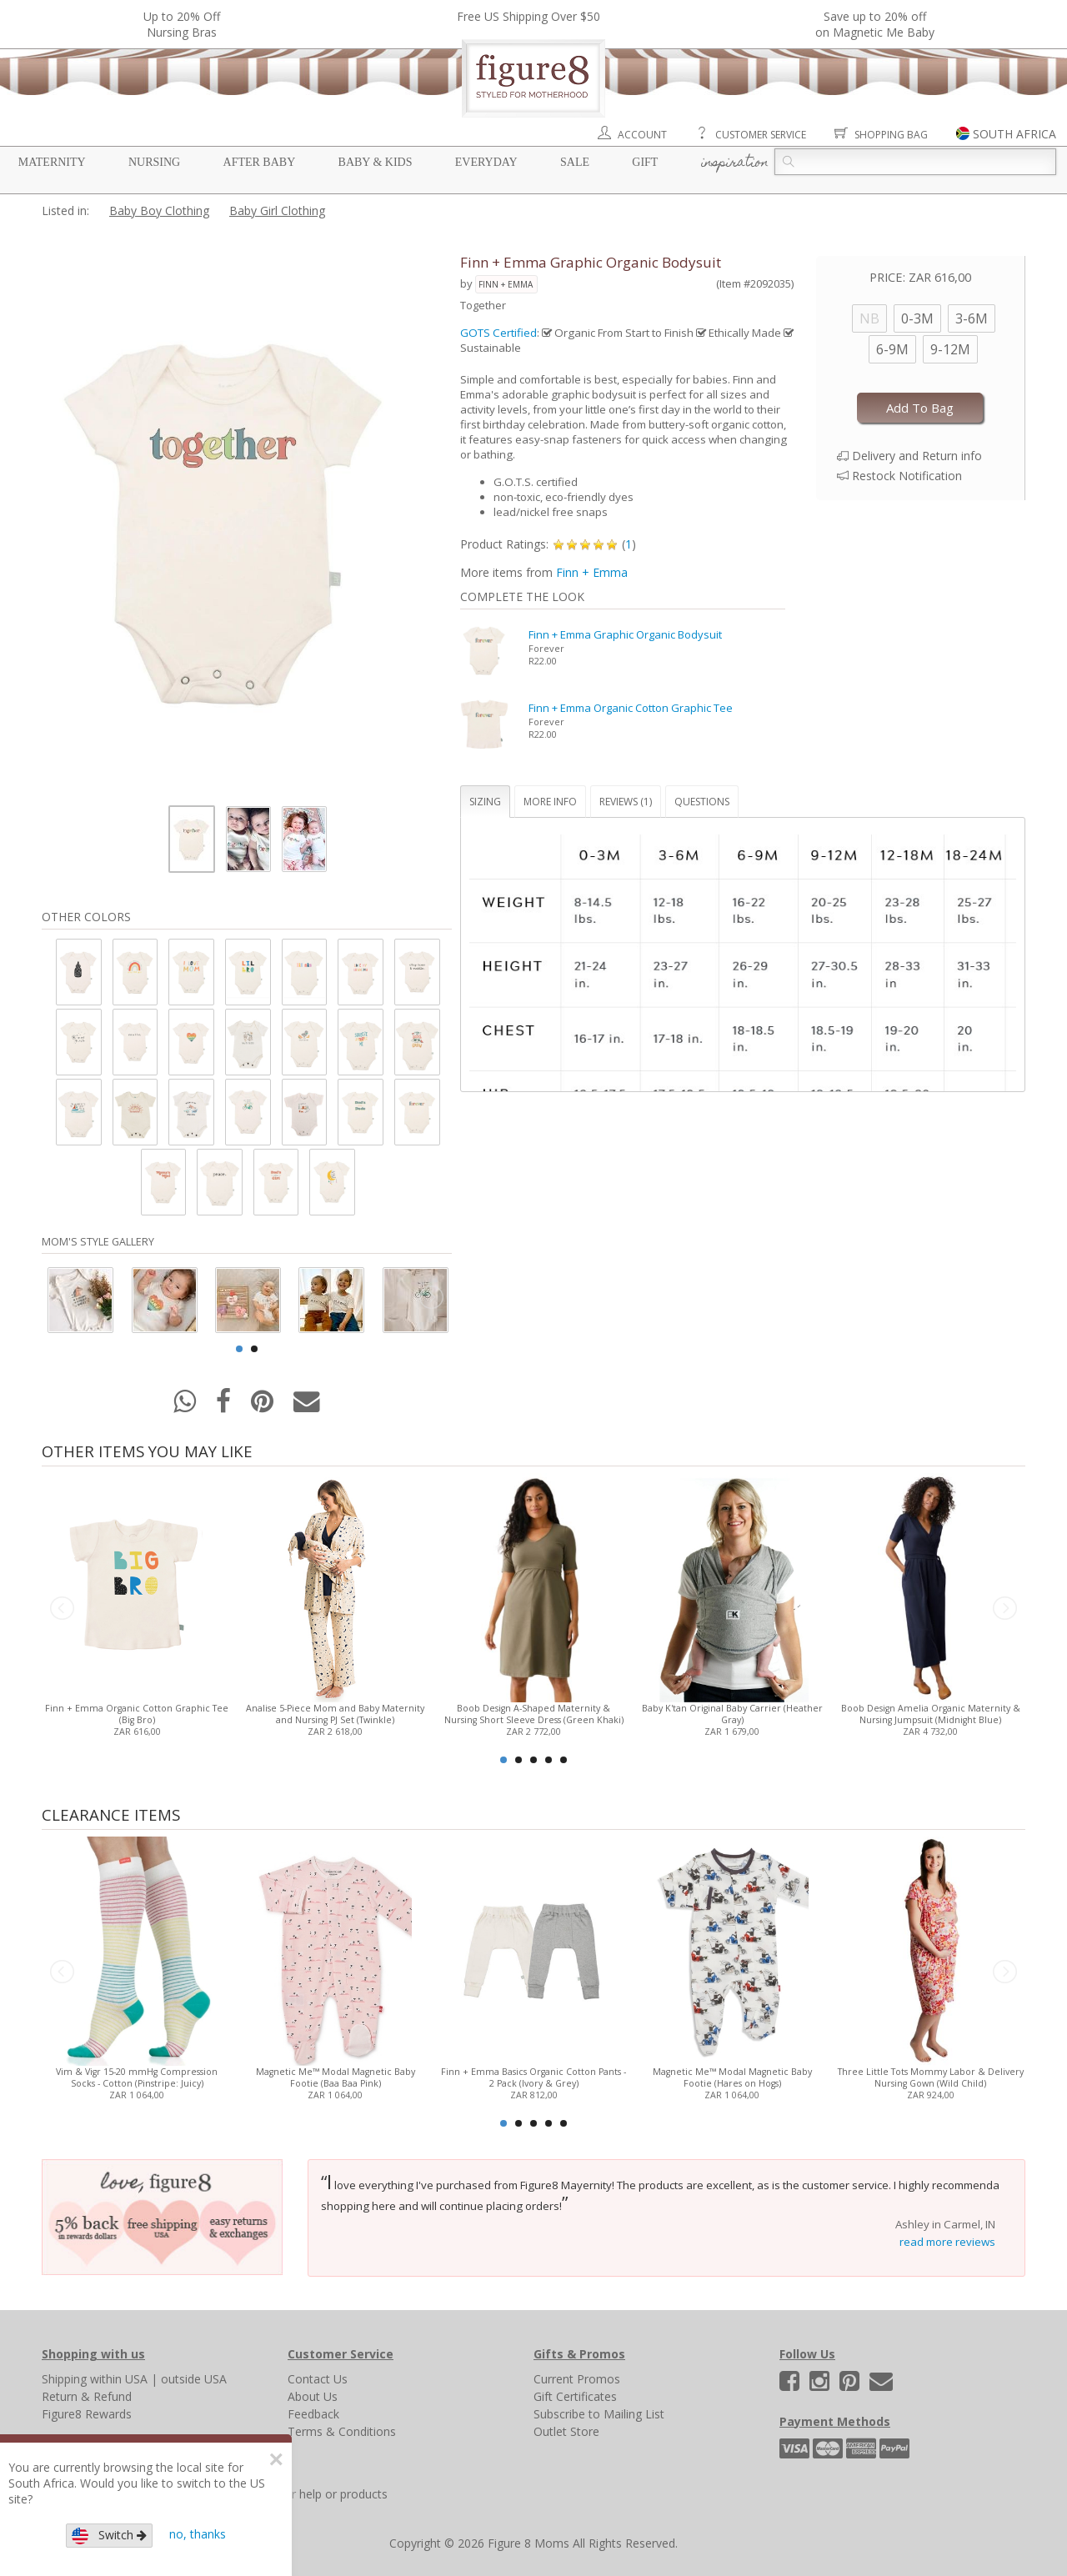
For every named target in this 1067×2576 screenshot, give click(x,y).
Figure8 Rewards (87, 2414)
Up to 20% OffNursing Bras (181, 24)
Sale (574, 162)
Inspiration (735, 163)
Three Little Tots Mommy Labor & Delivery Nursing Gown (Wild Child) (931, 2077)
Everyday (486, 162)
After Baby (259, 162)
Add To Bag (920, 407)
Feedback (313, 2414)
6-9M (892, 349)
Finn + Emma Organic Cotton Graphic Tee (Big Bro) (136, 1714)
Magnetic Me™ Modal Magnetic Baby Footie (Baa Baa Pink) (335, 2077)
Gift (645, 162)
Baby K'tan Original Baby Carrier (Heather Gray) (732, 1714)
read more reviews (947, 2241)
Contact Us (318, 2379)
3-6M (971, 318)
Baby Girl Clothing (277, 210)
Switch (109, 2535)
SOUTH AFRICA (1014, 134)
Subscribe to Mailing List (599, 2414)
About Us (313, 2396)
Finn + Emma (505, 284)
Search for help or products (314, 2494)
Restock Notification (907, 476)
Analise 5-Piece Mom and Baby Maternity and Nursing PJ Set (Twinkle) (335, 1714)
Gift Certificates (575, 2396)
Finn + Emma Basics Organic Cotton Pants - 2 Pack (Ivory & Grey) (533, 2077)
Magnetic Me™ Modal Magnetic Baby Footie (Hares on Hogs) (732, 2077)
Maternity (52, 162)
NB (869, 318)
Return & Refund (87, 2396)
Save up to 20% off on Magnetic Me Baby (874, 24)
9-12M (950, 349)
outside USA (194, 2379)
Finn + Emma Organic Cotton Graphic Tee (630, 707)
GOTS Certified (498, 332)
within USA (119, 2379)
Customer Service (760, 135)
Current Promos (577, 2379)
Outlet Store (566, 2431)
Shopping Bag (891, 135)
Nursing (154, 162)
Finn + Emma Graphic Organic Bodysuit (625, 634)
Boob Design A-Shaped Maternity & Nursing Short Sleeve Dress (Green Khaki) (534, 1714)
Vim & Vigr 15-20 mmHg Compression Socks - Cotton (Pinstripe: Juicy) (137, 2077)
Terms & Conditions (342, 2431)
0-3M (917, 318)
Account (642, 135)
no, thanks (197, 2534)
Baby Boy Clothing (159, 210)
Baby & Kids (375, 162)
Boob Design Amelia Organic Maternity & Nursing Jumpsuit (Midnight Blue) (930, 1714)
